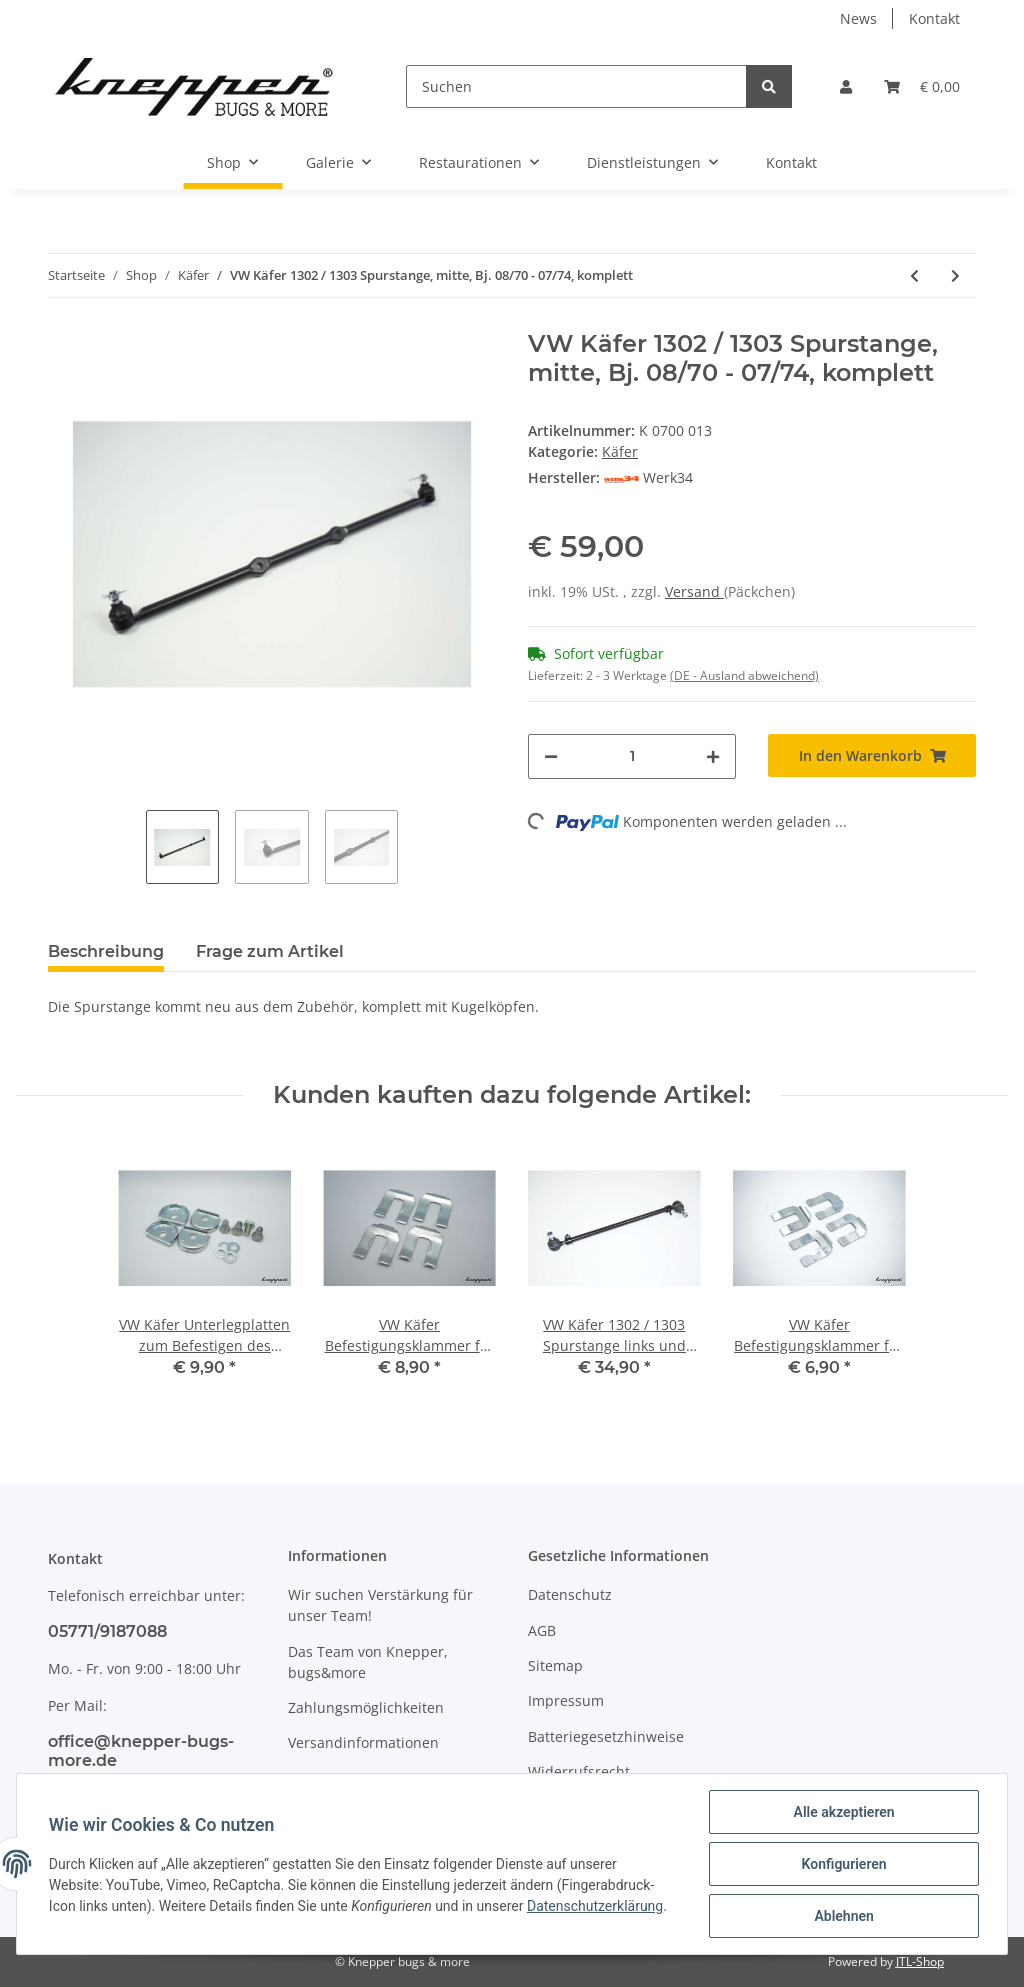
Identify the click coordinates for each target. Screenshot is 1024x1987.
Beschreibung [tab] (106, 951)
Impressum (566, 1700)
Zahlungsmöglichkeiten (366, 1707)
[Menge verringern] (551, 756)
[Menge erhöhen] (713, 756)
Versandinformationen (363, 1742)
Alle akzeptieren (843, 1812)
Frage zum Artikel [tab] (270, 951)
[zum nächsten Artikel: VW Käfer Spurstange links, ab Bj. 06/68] (955, 275)
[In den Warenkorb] (872, 755)
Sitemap (555, 1665)
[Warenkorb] (922, 86)
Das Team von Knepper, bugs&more (368, 1662)
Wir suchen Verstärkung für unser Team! (380, 1605)
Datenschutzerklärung (595, 1906)
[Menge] (632, 756)
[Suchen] (576, 86)
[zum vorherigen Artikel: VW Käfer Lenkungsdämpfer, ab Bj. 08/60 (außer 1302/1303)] (914, 275)
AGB (542, 1630)
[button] (846, 86)
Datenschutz (570, 1594)
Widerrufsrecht (579, 1771)
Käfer (620, 451)
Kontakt (934, 18)
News (858, 18)
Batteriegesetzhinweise (606, 1736)
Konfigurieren (843, 1864)
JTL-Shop (920, 1961)
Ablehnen (843, 1916)
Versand (694, 591)
